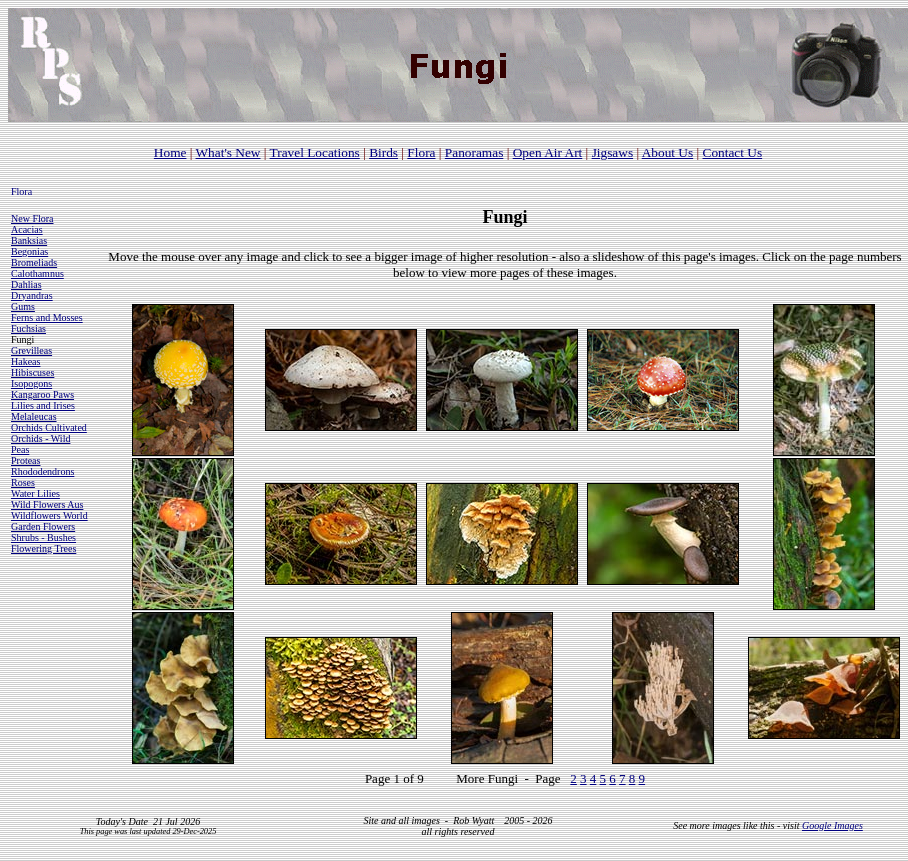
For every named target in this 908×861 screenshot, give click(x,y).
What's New (228, 152)
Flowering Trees (43, 548)
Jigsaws (612, 152)
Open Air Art (548, 152)
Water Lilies (35, 493)
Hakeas (25, 361)
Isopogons (31, 383)
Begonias (29, 251)
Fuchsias (28, 328)
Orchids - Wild (40, 438)
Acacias (27, 229)
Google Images (832, 825)
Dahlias (26, 284)
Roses (23, 482)
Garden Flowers (43, 526)
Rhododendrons (42, 471)
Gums (23, 306)
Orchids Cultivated (49, 427)
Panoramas (474, 152)
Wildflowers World (49, 515)
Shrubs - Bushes (43, 537)
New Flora (32, 218)
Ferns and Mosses (47, 317)
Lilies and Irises (43, 405)
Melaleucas (34, 416)
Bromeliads (34, 262)
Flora (421, 152)
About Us (667, 152)
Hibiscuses (32, 372)
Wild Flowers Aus (47, 504)
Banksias (29, 240)
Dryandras (32, 295)
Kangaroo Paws (42, 394)
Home (170, 152)
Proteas (25, 460)
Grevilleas (31, 350)
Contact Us (733, 152)
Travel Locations (315, 152)
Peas (20, 449)
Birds (383, 152)
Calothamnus (37, 273)
